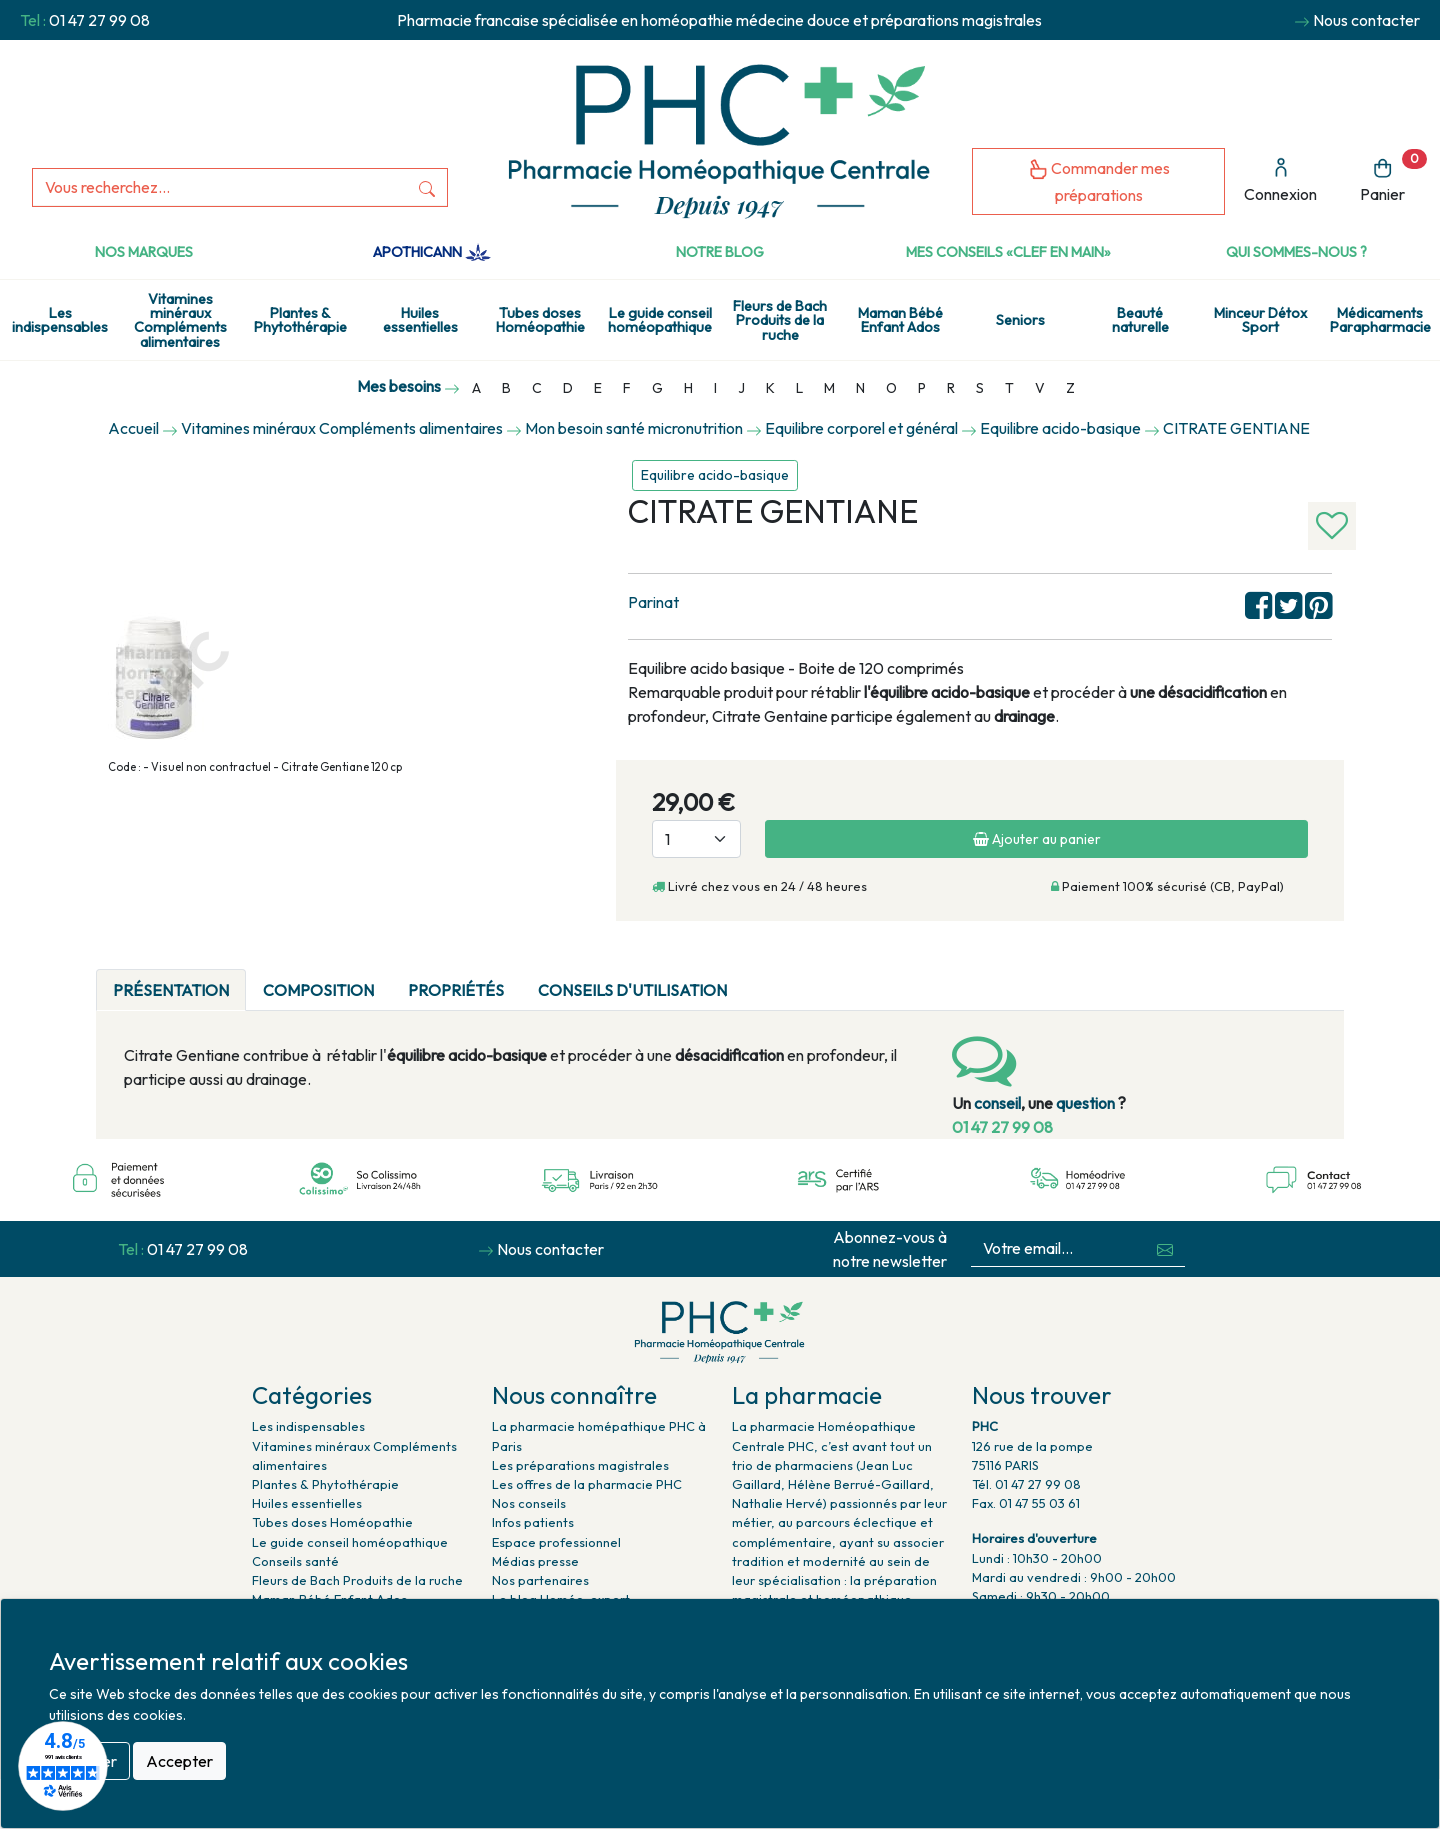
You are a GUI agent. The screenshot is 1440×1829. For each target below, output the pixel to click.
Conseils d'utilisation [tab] (632, 990)
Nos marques (144, 252)
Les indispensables (60, 320)
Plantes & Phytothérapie (300, 320)
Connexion (1280, 180)
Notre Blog (720, 252)
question (1085, 1103)
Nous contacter (1366, 20)
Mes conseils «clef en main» (1008, 252)
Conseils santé (295, 1561)
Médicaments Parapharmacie (1380, 320)
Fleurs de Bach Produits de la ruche (780, 320)
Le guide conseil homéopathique (660, 320)
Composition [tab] (318, 990)
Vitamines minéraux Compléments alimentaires (180, 320)
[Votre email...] (1059, 1248)
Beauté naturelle (1140, 320)
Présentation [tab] (171, 990)
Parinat (653, 602)
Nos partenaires (540, 1580)
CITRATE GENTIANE (1236, 428)
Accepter (179, 1761)
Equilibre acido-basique (715, 475)
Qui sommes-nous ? (1296, 252)
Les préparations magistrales (580, 1465)
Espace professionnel (556, 1542)
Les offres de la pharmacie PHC (587, 1484)
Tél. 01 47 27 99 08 (1026, 1484)
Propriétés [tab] (456, 990)
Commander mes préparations (1099, 181)
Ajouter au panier (1037, 839)
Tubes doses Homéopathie (540, 320)
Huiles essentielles (420, 320)
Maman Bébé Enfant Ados (900, 320)
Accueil (133, 428)
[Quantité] (696, 839)
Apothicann (431, 252)
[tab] (761, 978)
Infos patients (533, 1522)
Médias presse (535, 1561)
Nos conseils (529, 1503)
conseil (997, 1103)
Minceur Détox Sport (1260, 320)
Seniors (1020, 320)
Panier (1393, 176)
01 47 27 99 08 (99, 20)
